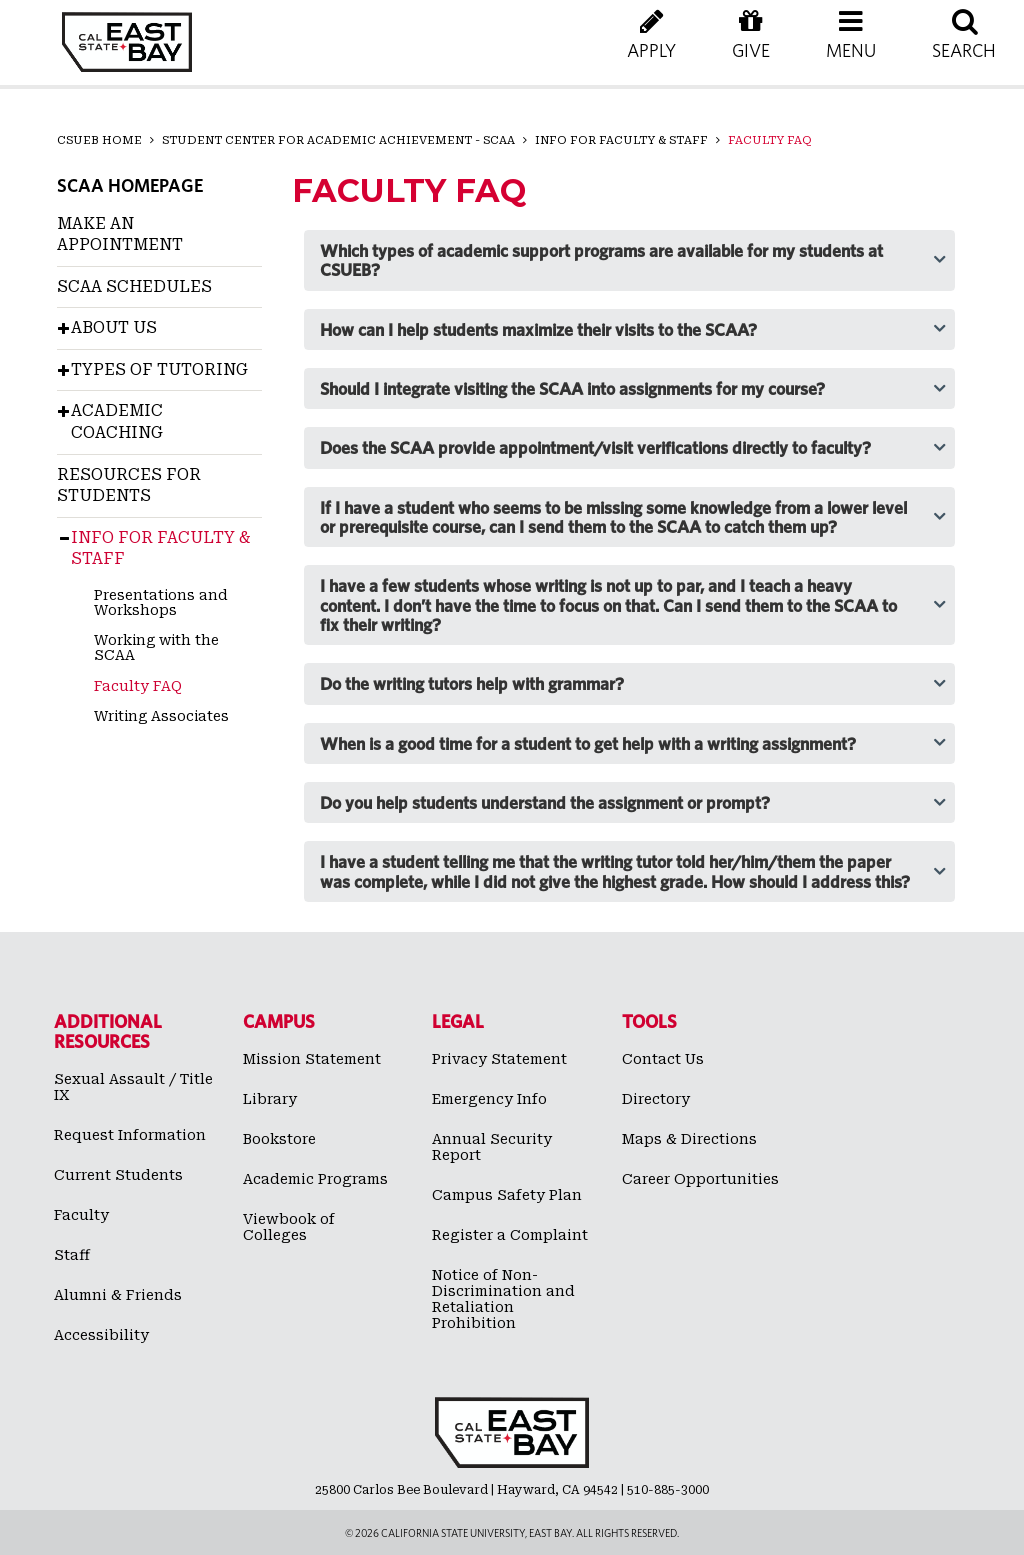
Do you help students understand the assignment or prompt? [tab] (545, 802)
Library (270, 1099)
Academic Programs (315, 1179)
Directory (656, 1099)
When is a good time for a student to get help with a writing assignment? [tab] (588, 743)
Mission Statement (312, 1059)
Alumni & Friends (118, 1295)
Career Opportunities (700, 1179)
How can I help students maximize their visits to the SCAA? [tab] (538, 329)
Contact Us (663, 1059)
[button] (851, 50)
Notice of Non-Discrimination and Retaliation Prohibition (503, 1299)
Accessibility (101, 1335)
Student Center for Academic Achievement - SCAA (338, 140)
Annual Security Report (492, 1147)
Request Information (130, 1135)
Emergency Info (489, 1099)
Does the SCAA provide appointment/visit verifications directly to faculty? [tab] (595, 447)
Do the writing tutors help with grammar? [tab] (472, 683)
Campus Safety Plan (507, 1195)
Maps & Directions (689, 1139)
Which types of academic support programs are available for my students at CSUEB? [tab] (601, 260)
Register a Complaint (510, 1235)
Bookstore (279, 1139)
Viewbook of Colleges (289, 1227)
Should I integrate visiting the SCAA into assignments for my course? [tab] (572, 388)
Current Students (118, 1175)
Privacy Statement (499, 1059)
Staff (72, 1255)
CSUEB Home (99, 140)
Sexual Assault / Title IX (133, 1087)
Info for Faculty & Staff (621, 140)
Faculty (81, 1215)
